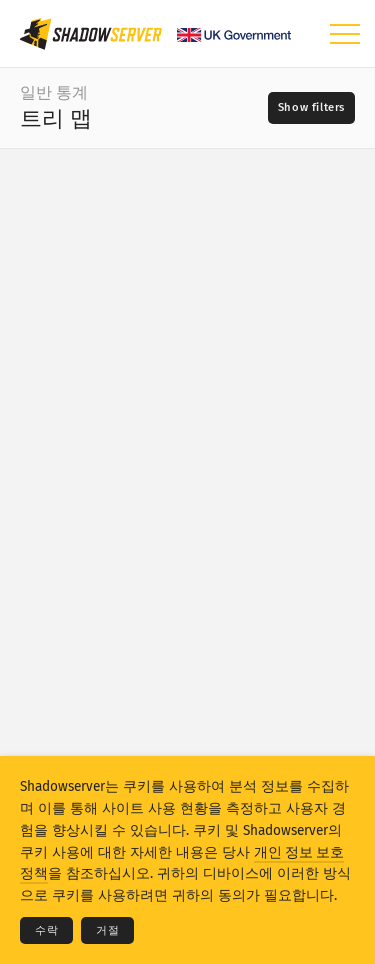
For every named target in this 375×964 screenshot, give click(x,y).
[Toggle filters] (311, 108)
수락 (46, 930)
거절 (107, 930)
